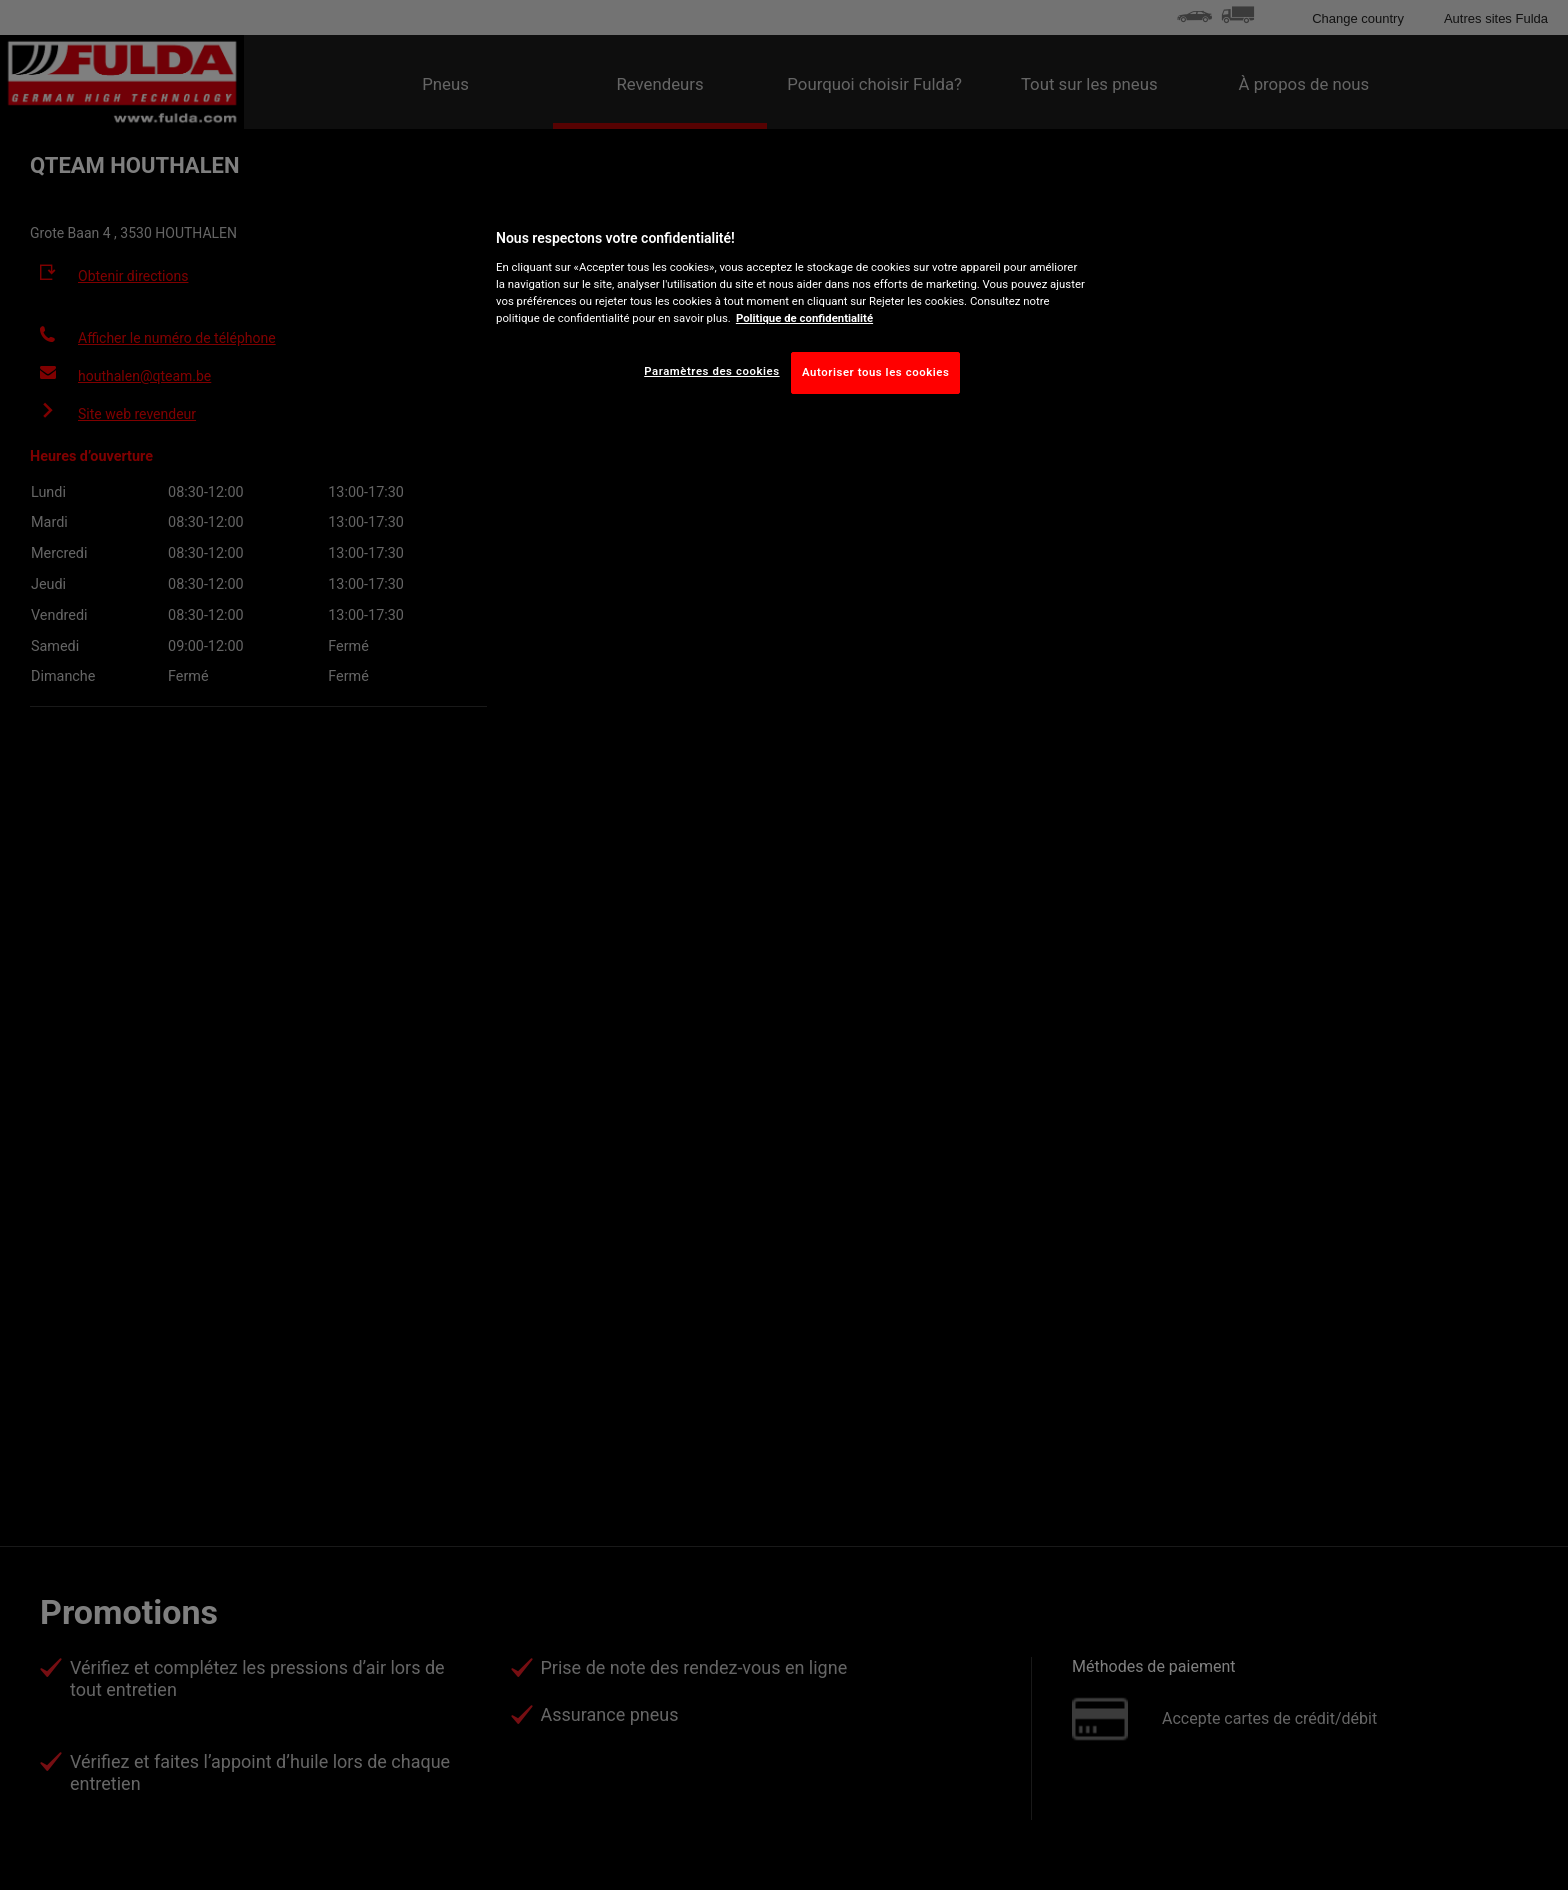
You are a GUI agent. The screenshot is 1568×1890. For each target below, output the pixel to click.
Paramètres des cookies (711, 371)
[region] (791, 307)
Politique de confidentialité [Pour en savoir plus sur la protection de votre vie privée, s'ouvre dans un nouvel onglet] (804, 318)
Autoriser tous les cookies (875, 372)
